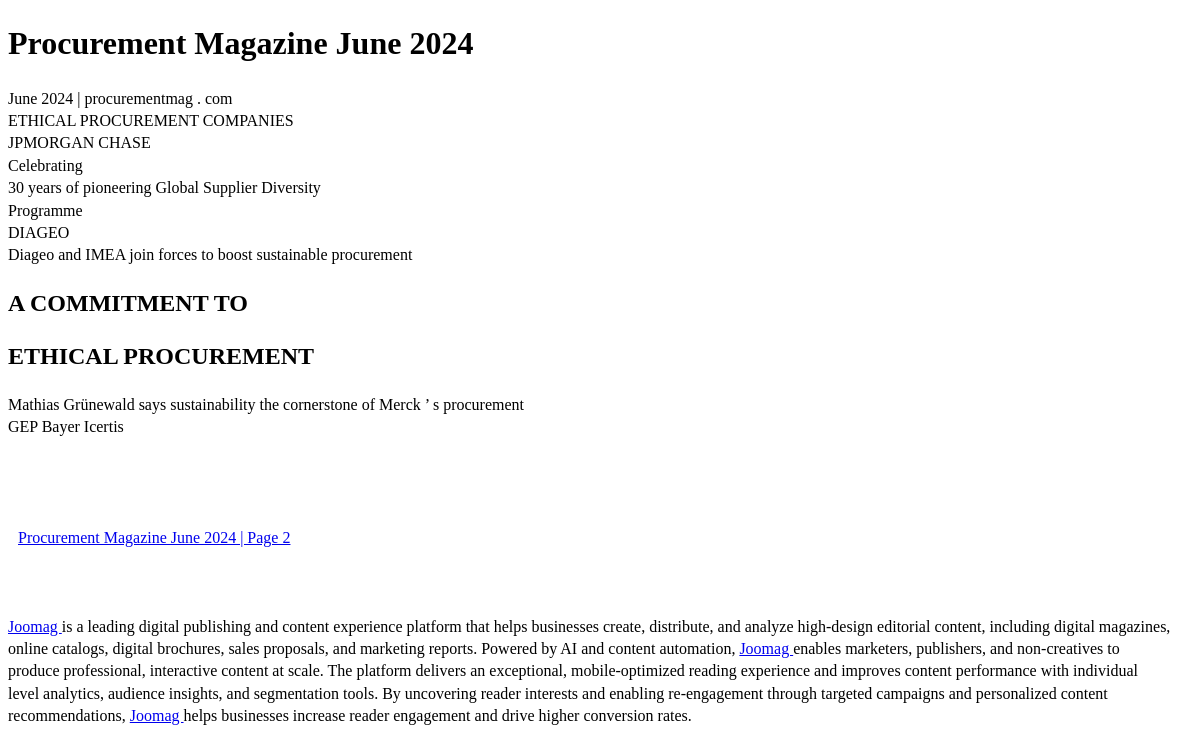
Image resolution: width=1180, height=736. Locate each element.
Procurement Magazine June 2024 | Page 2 (154, 537)
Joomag (35, 626)
